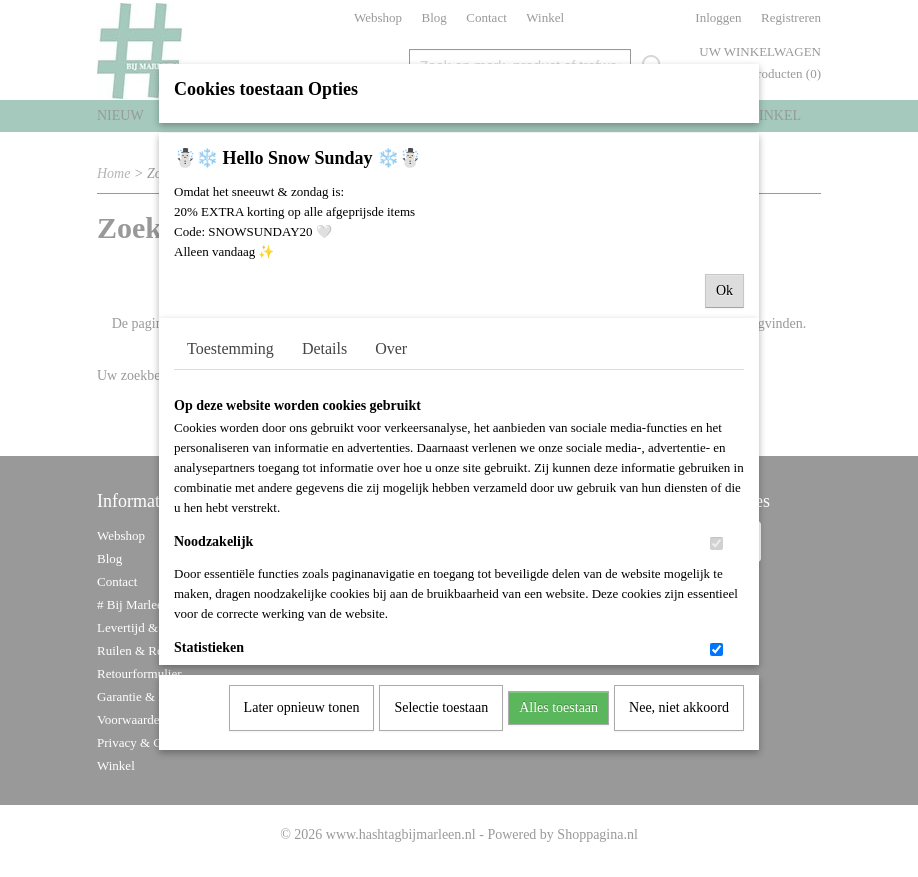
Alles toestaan (558, 733)
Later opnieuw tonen (302, 733)
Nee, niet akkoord (679, 733)
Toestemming (230, 374)
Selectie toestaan (441, 733)
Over (391, 374)
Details (324, 374)
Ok (724, 316)
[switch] (716, 569)
